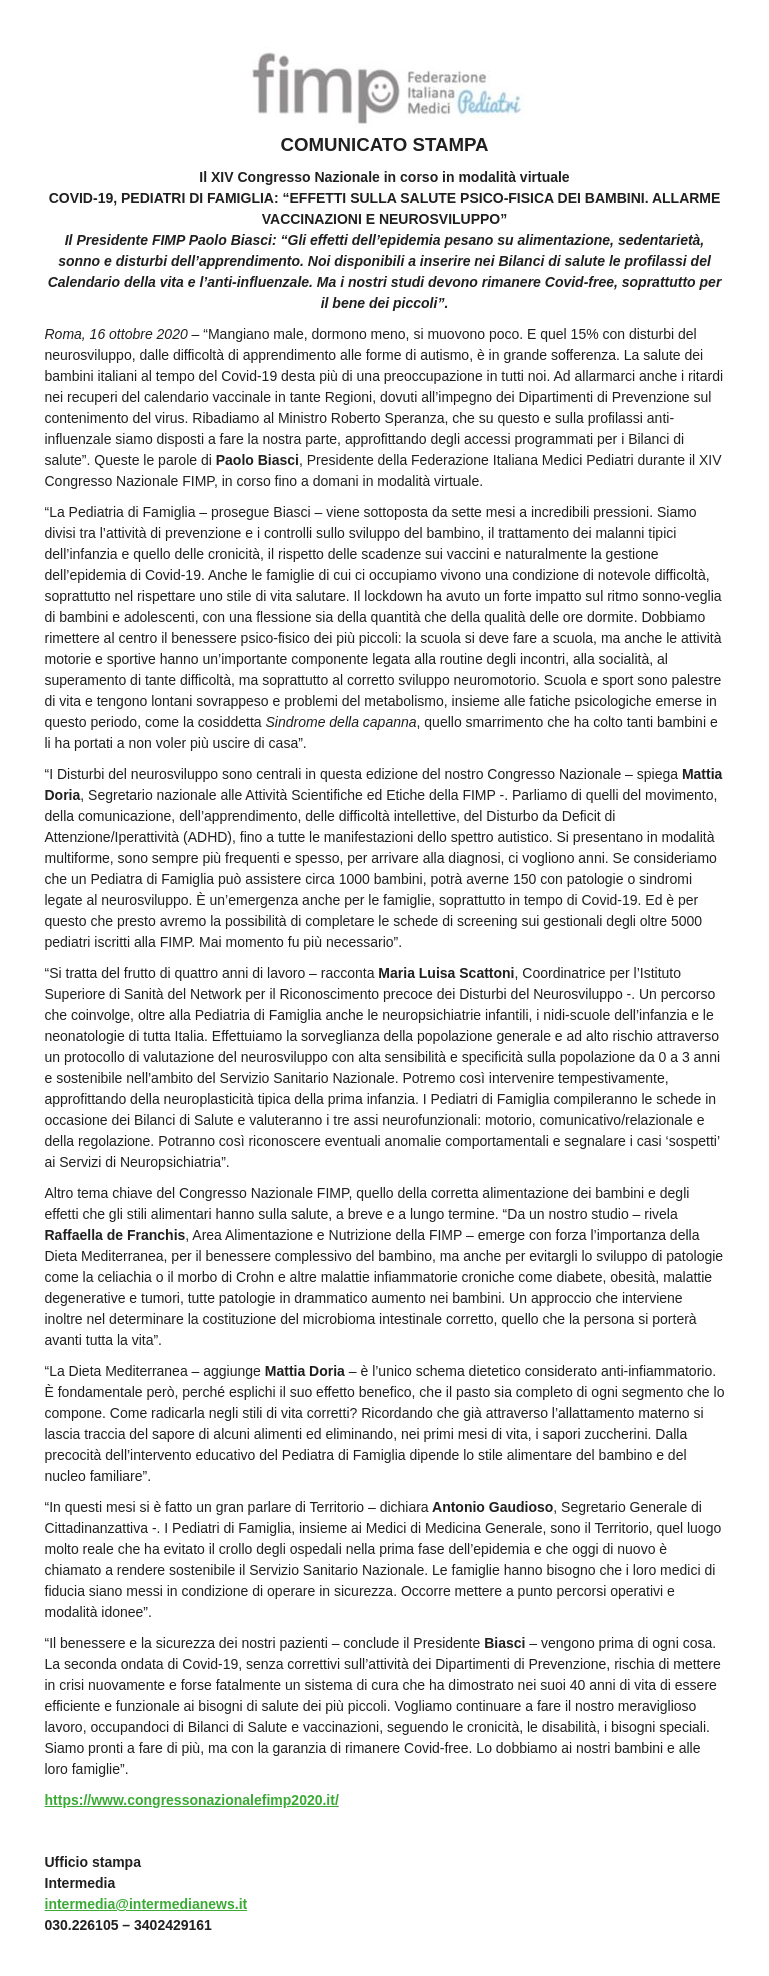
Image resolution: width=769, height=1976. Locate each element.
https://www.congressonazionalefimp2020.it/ (192, 1800)
